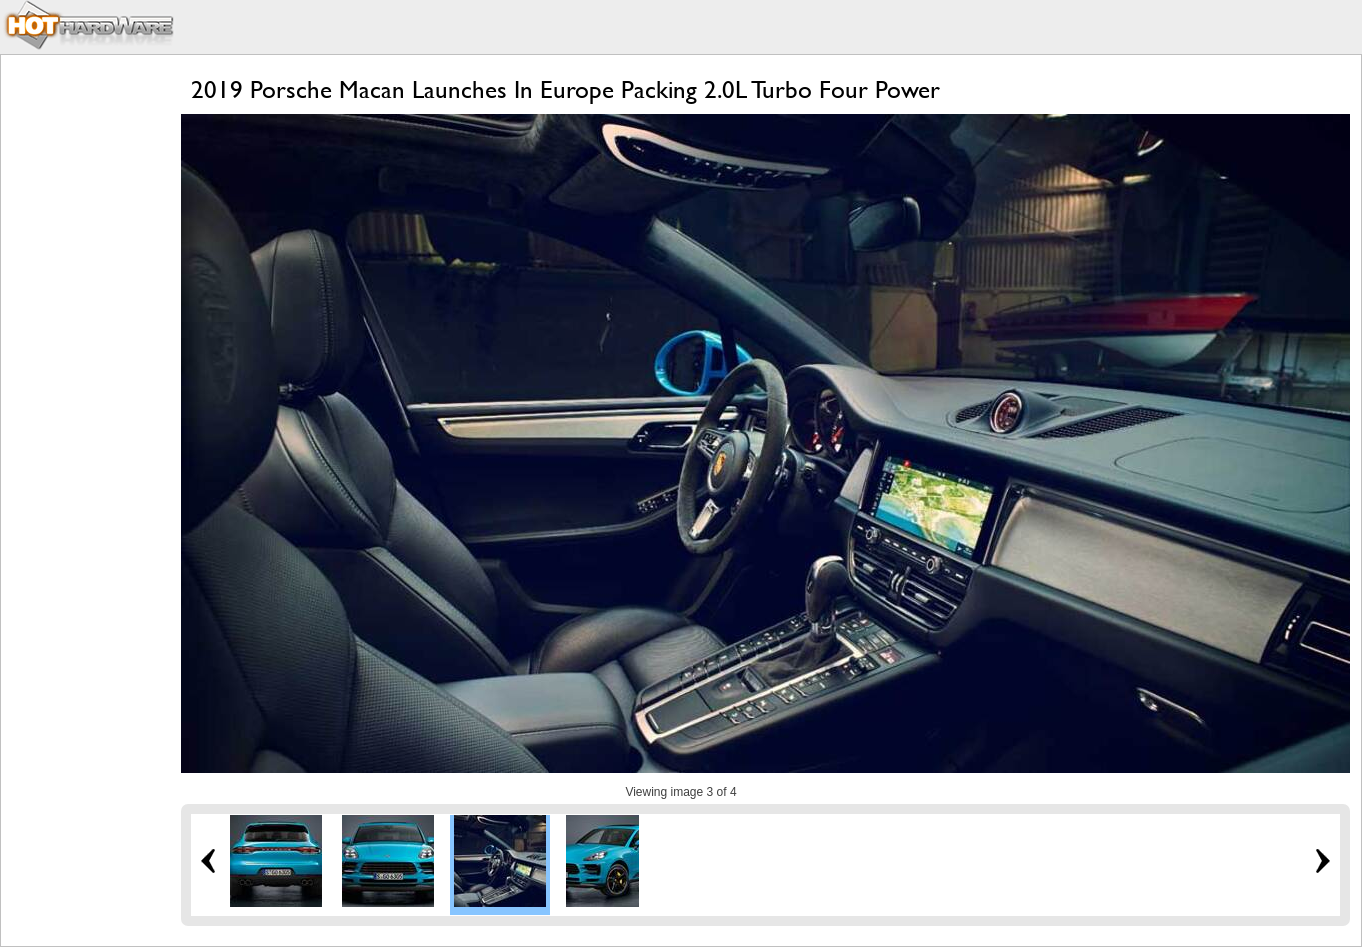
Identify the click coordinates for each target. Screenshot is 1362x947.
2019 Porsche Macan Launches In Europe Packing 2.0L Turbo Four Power (565, 89)
